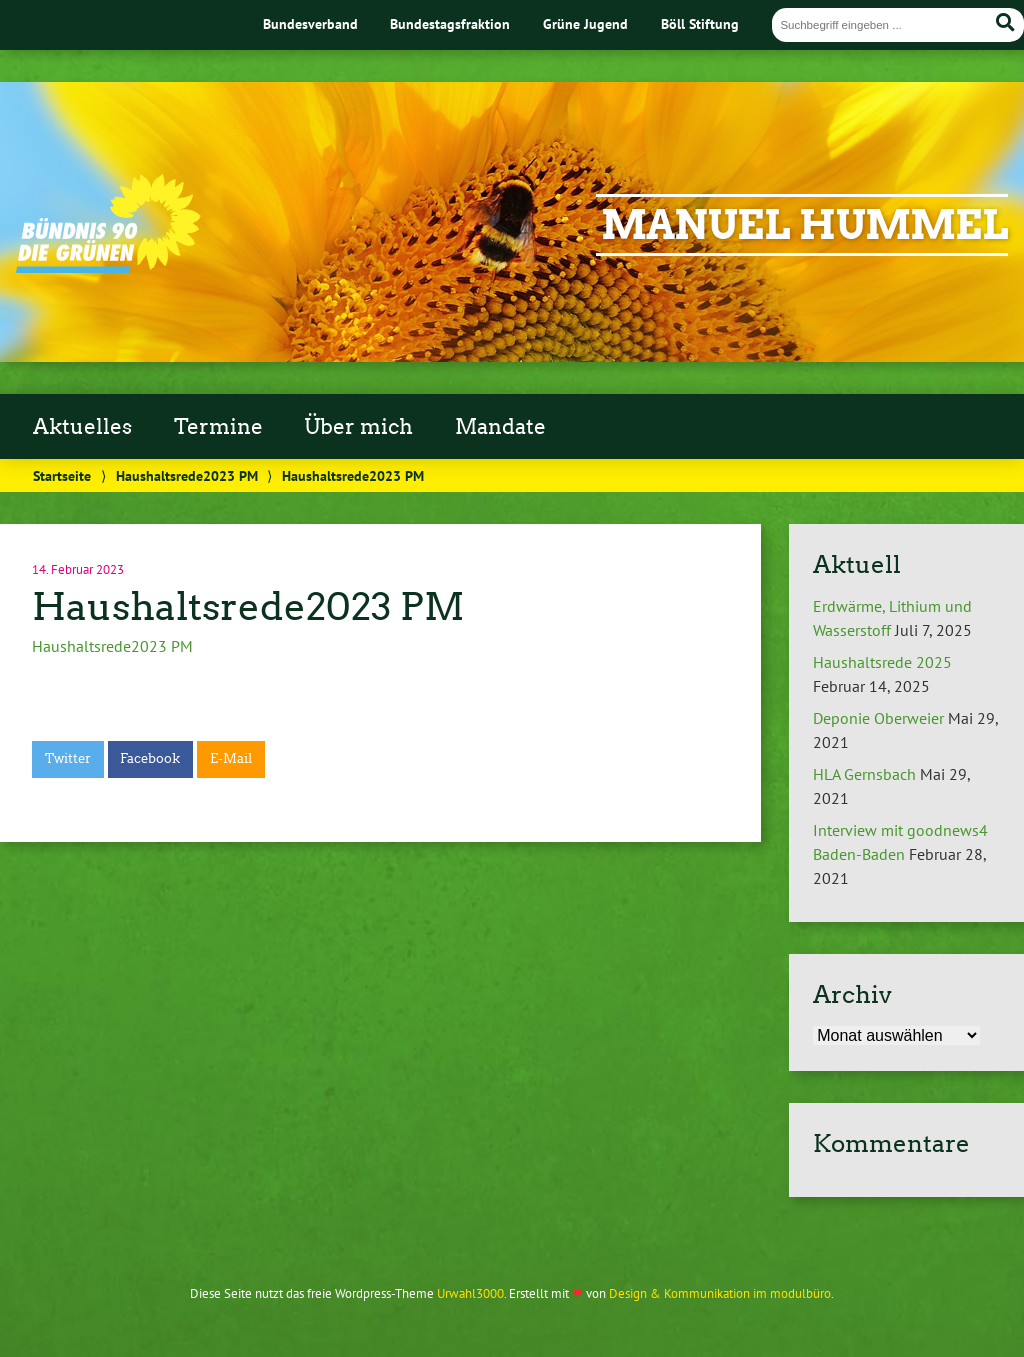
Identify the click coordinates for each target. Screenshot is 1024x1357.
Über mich (358, 427)
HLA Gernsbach (864, 774)
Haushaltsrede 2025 (882, 662)
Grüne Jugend (585, 23)
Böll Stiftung (700, 23)
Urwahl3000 (470, 1293)
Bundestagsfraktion (450, 23)
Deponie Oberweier (878, 718)
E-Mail (231, 758)
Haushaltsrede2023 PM (187, 475)
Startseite (62, 475)
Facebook (150, 758)
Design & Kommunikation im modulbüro (720, 1293)
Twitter (68, 758)
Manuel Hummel (804, 225)
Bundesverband (310, 23)
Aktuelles (82, 427)
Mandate (500, 427)
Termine (218, 427)
